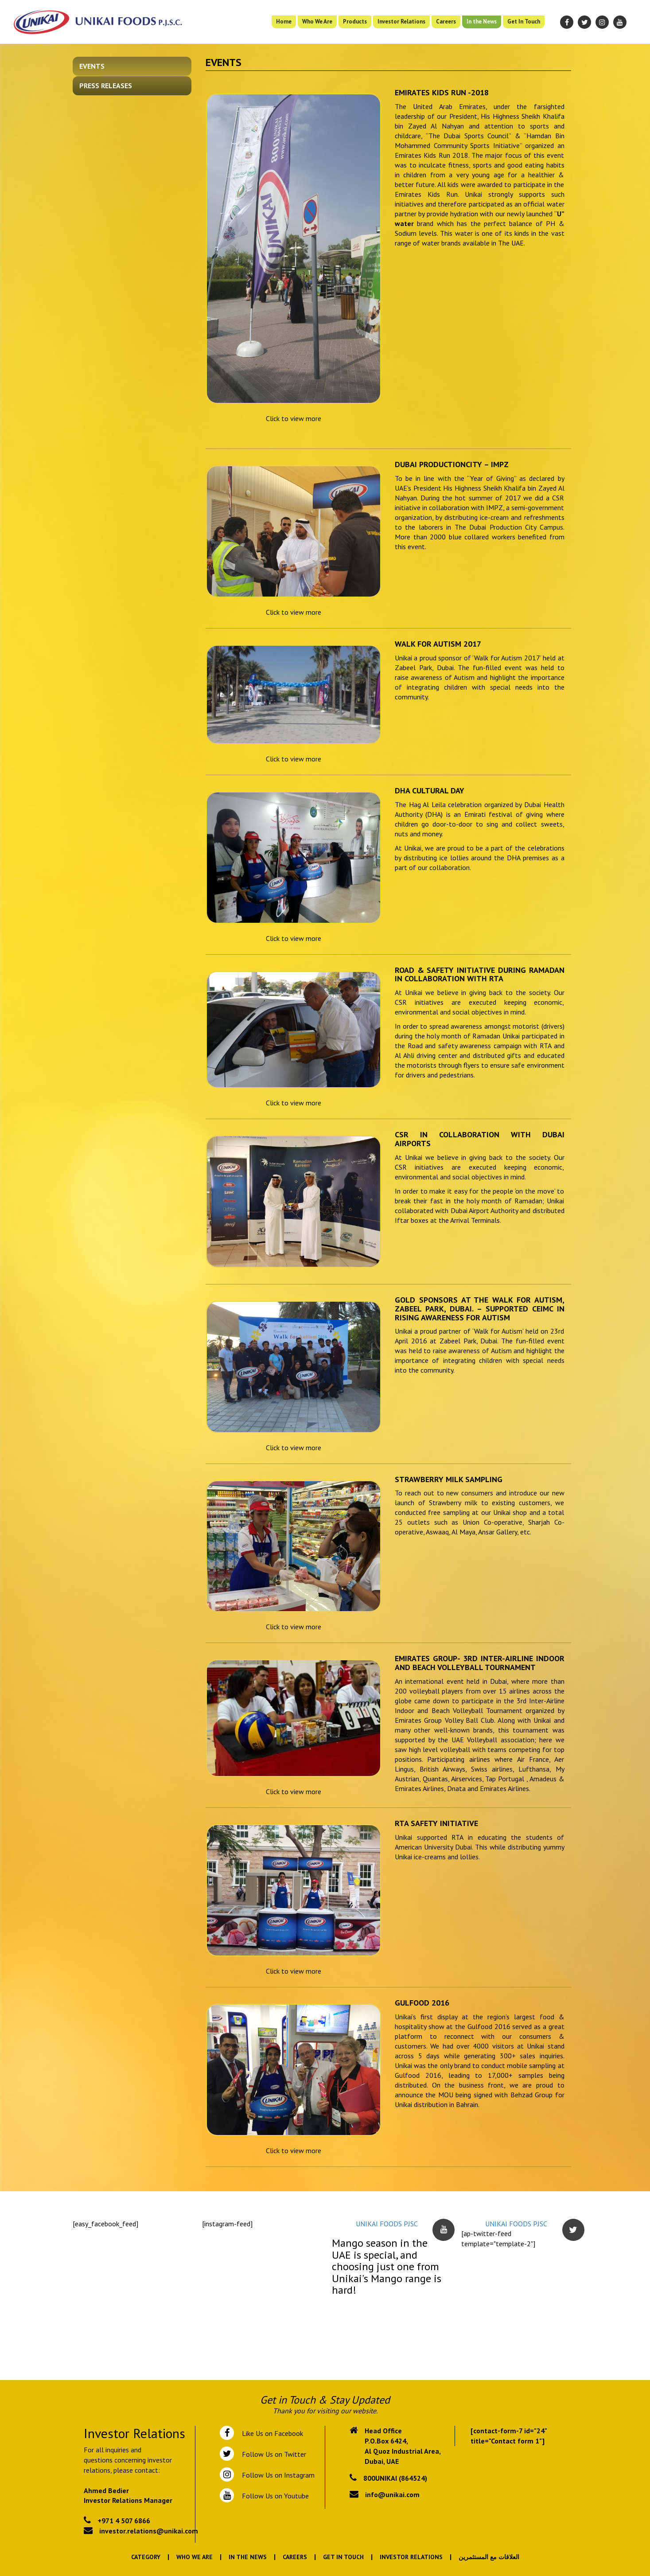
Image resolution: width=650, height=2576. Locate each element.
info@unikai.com (392, 2494)
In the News (482, 21)
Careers (446, 21)
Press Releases (105, 85)
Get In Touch (523, 21)
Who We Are (317, 21)
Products (355, 21)
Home (284, 21)
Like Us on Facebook (270, 2433)
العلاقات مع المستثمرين (489, 2557)
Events (92, 66)
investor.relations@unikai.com (148, 2530)
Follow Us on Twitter (272, 2454)
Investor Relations (401, 21)
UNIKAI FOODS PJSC (387, 2223)
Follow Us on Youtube (273, 2495)
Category (145, 2557)
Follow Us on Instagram (277, 2475)
